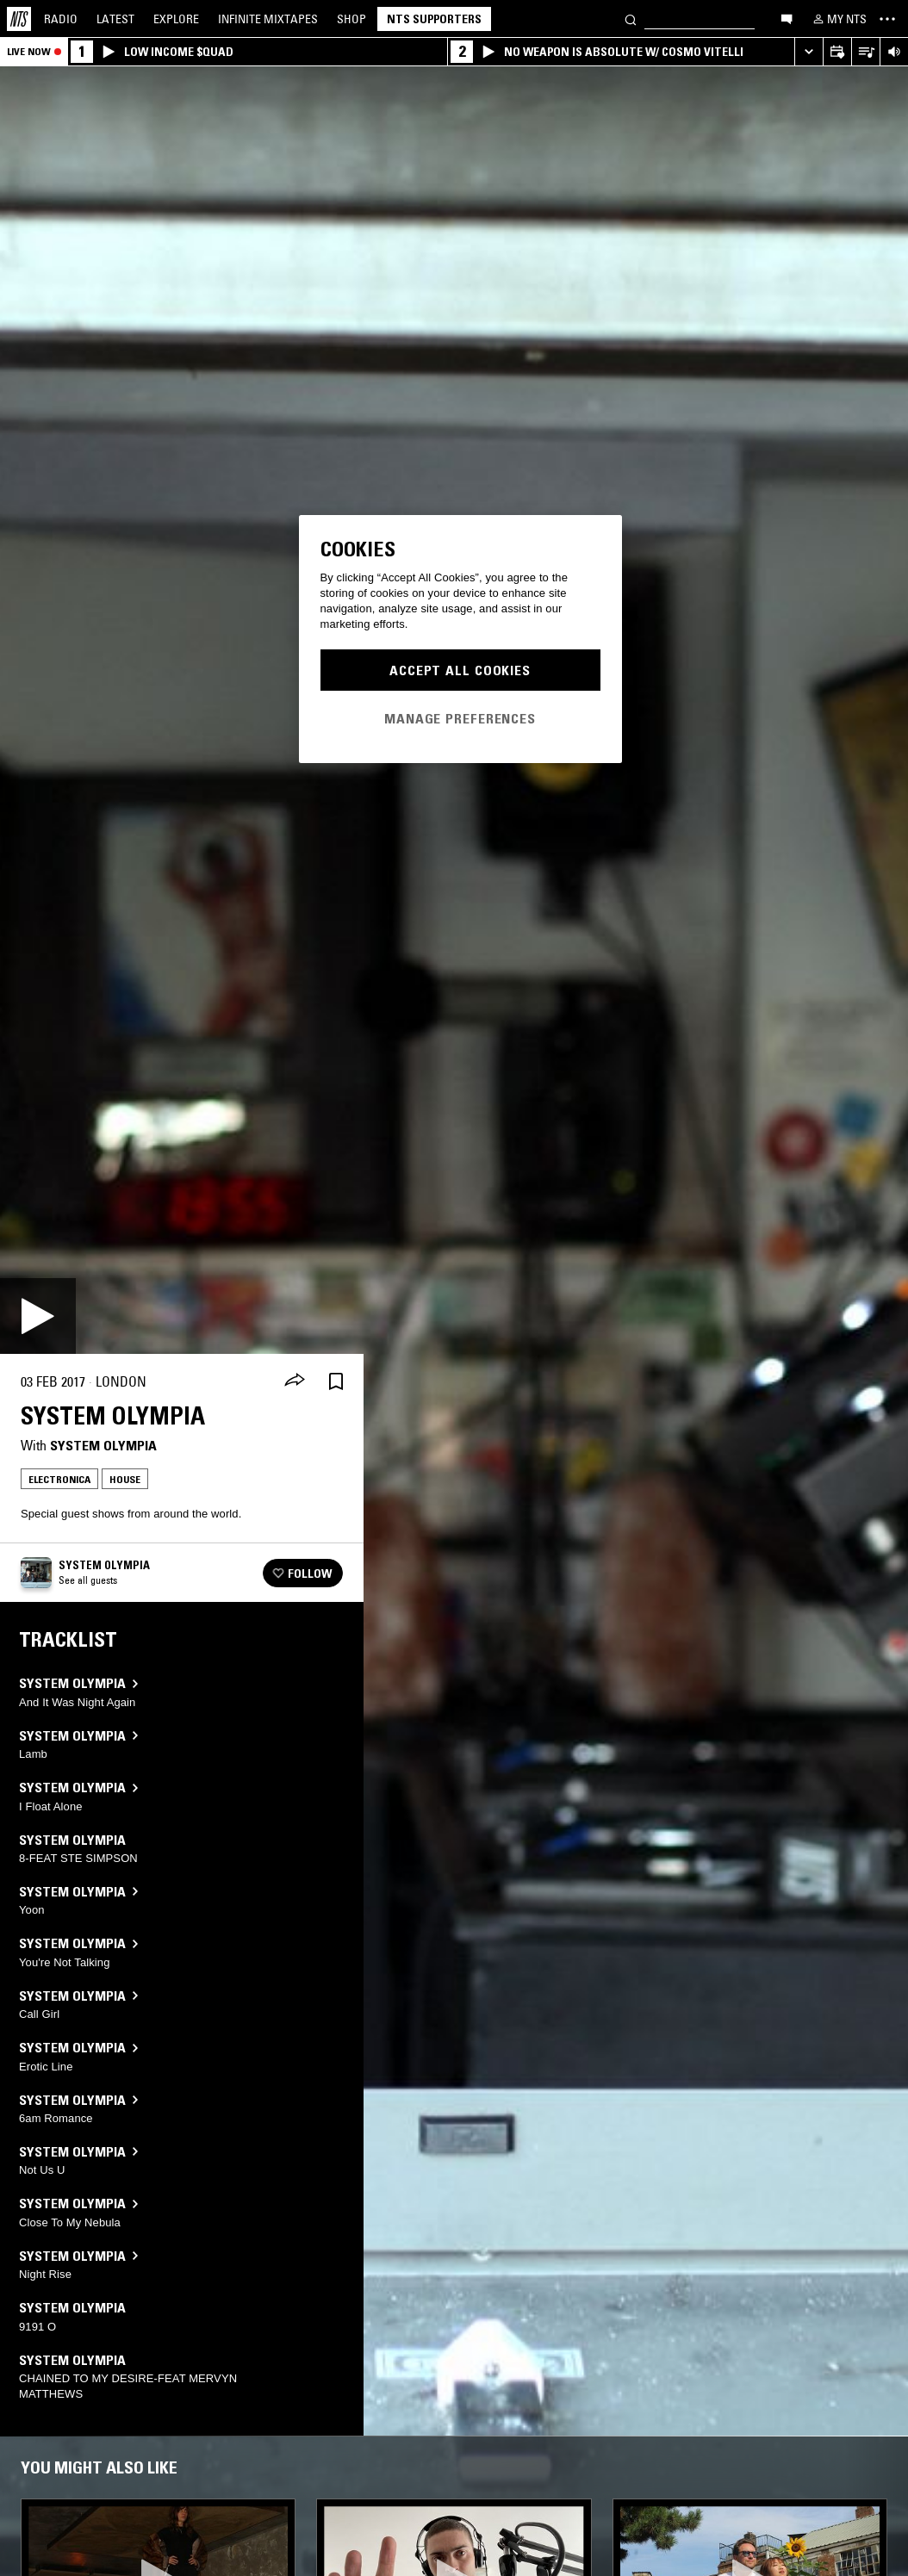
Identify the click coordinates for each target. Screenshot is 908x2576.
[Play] (38, 1316)
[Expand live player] (808, 52)
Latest (115, 19)
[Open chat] (786, 18)
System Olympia (103, 1445)
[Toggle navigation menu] (887, 19)
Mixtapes (268, 19)
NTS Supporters (434, 19)
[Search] (630, 18)
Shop (351, 19)
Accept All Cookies (460, 670)
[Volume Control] (894, 52)
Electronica (59, 1479)
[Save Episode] (336, 1382)
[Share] (294, 1381)
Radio (61, 19)
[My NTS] (838, 19)
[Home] (19, 19)
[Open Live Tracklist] (865, 52)
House (124, 1479)
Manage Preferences (460, 718)
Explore (176, 19)
